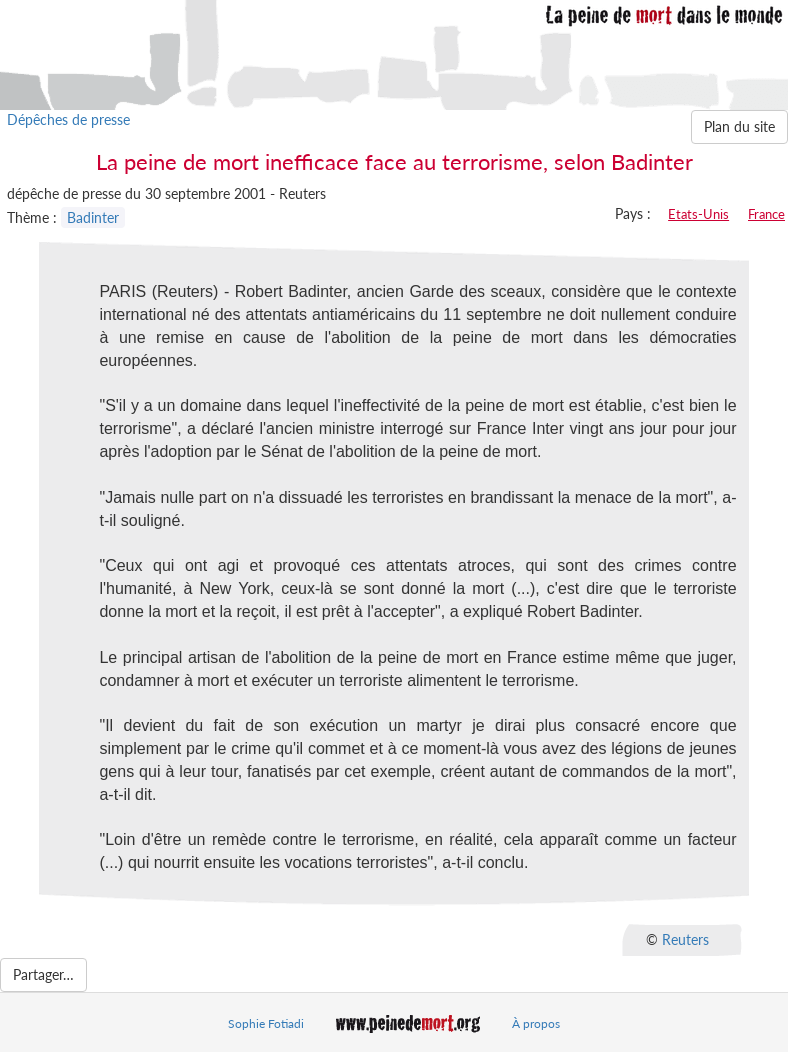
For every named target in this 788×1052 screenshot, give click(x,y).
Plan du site (739, 126)
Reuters (685, 939)
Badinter (93, 217)
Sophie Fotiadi (266, 1023)
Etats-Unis (698, 214)
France (766, 214)
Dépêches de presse (68, 119)
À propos (536, 1023)
